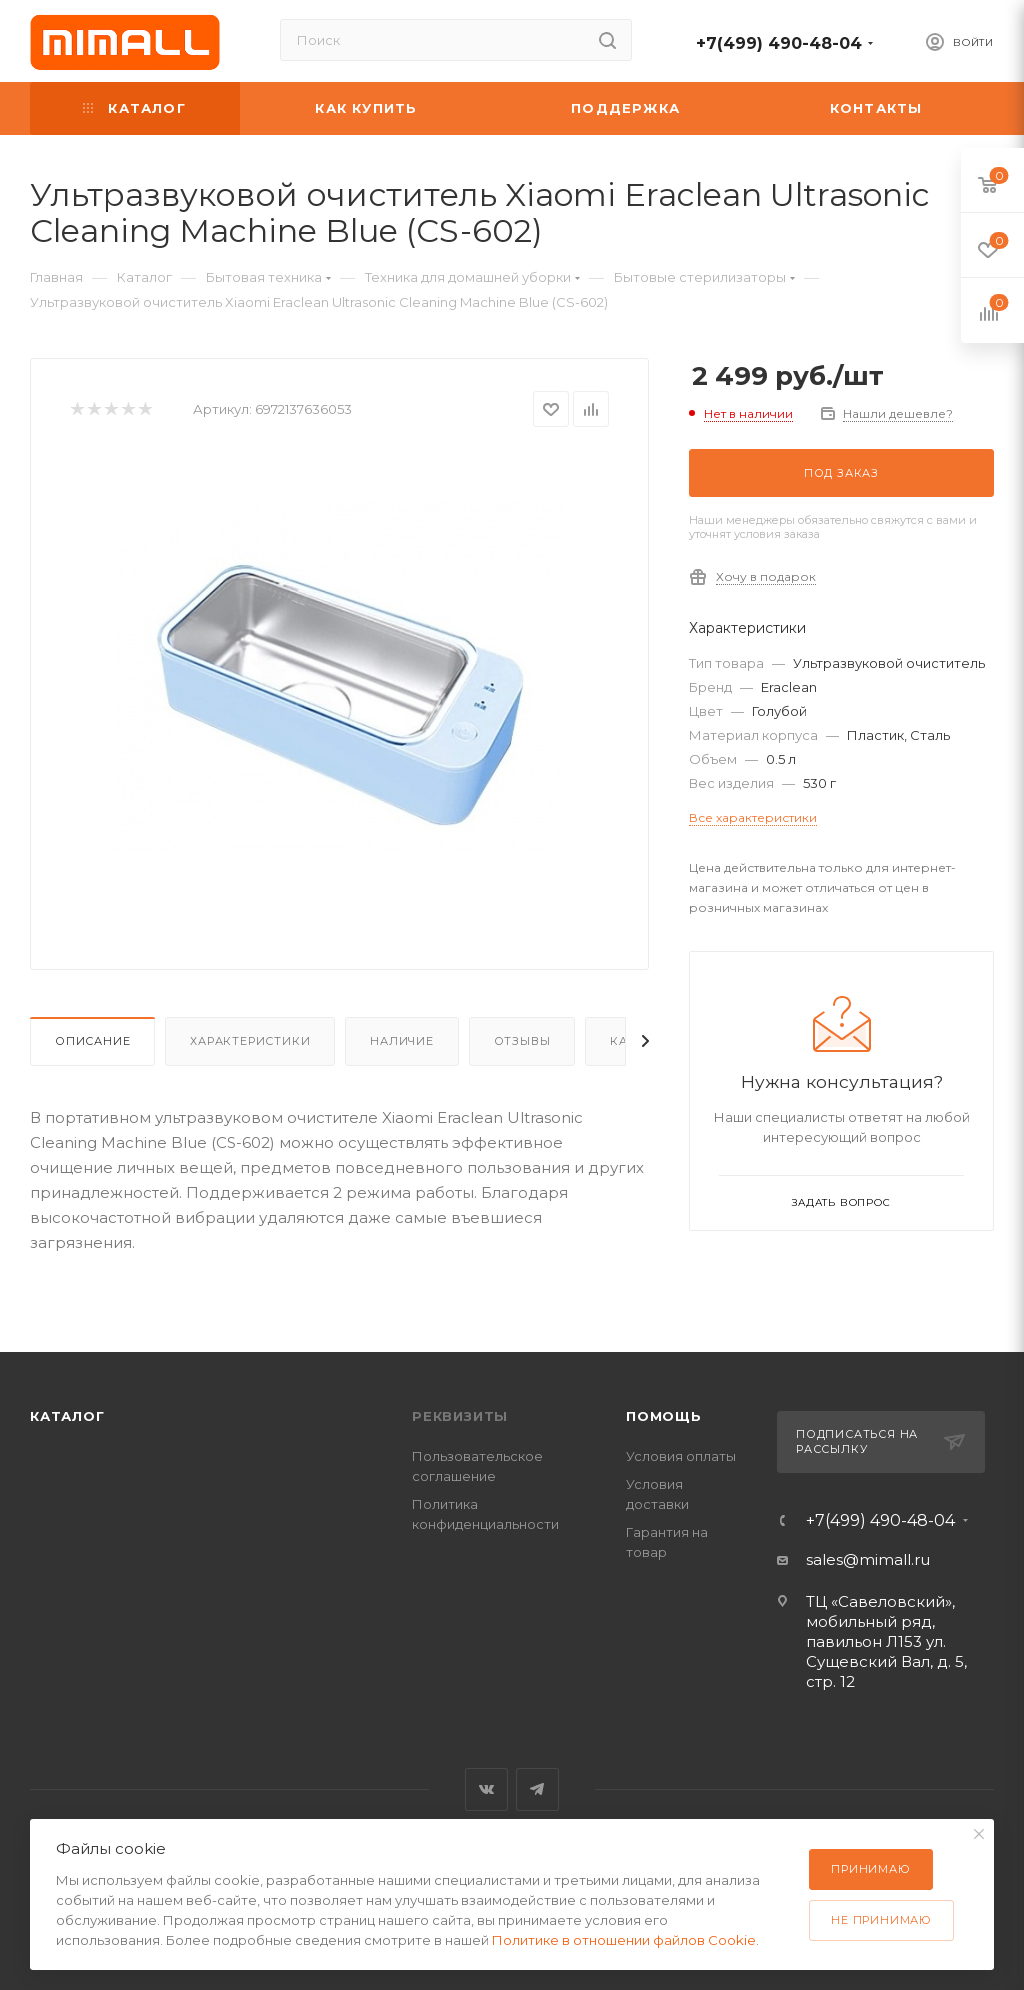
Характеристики (250, 1041)
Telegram (537, 1789)
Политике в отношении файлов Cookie (624, 1940)
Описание (92, 1041)
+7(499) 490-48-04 (779, 43)
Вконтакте (486, 1789)
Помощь (664, 1416)
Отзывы (522, 1041)
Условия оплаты (681, 1456)
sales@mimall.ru (868, 1559)
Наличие (402, 1041)
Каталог (67, 1416)
